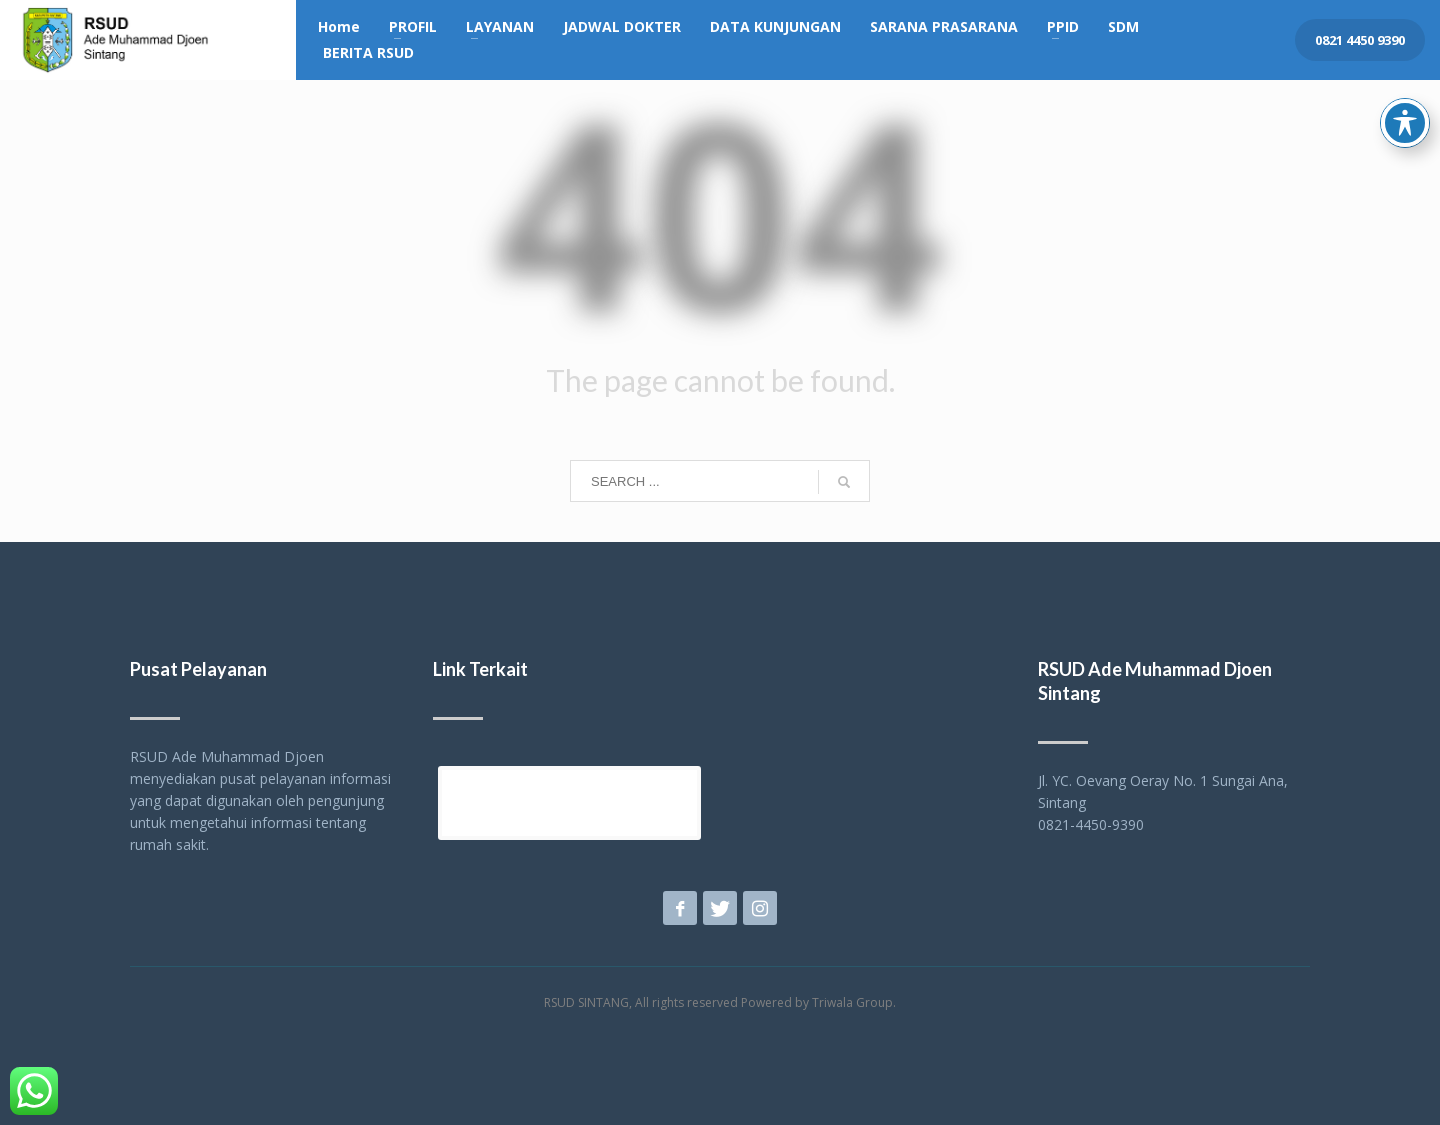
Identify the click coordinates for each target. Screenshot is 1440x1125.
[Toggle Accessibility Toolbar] (1405, 74)
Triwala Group (852, 1002)
